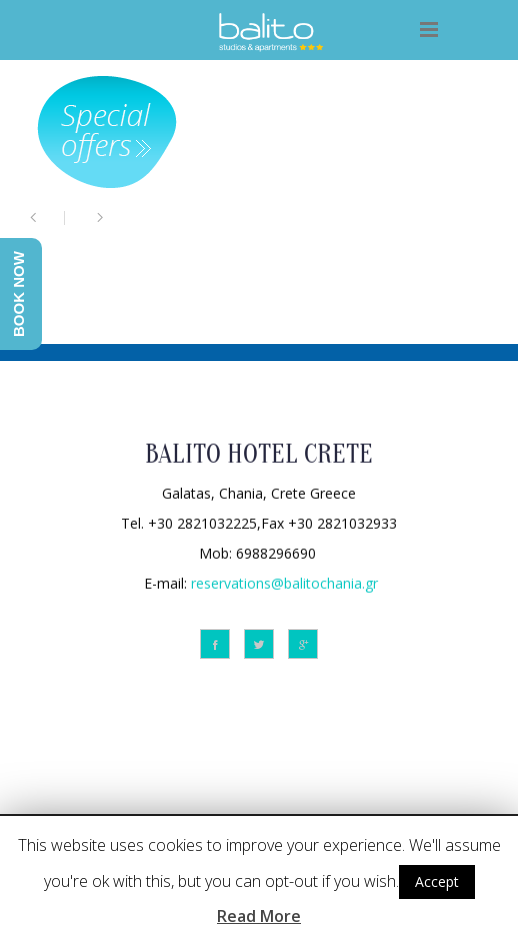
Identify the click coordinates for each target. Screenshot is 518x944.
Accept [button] (437, 881)
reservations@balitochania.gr (284, 581)
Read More (259, 916)
